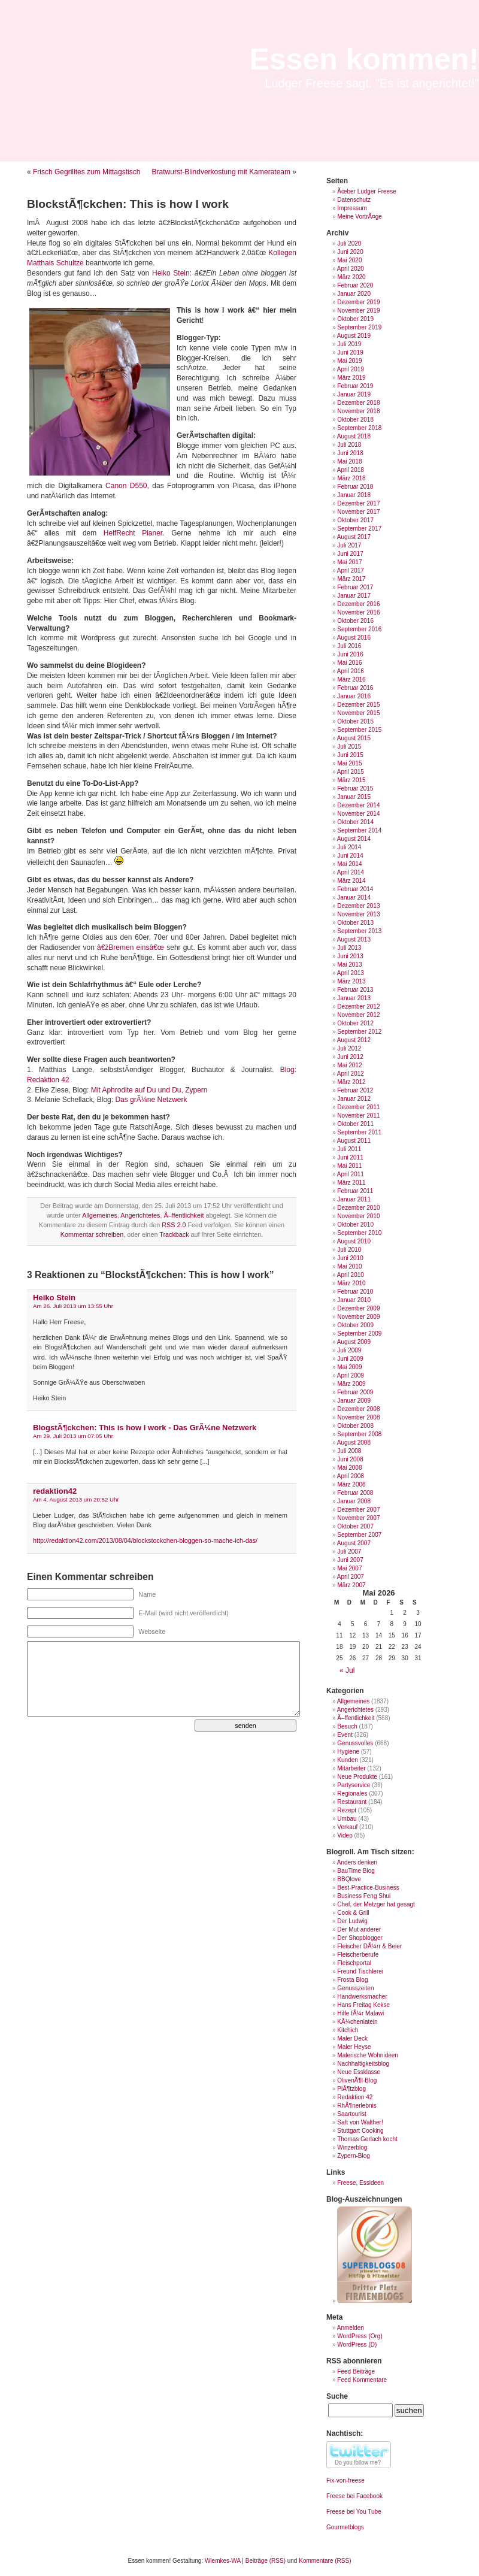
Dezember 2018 (358, 402)
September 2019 (359, 327)
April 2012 (350, 1073)
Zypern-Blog (353, 2156)
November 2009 (358, 1316)
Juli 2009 (349, 1350)
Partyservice (353, 1785)
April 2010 (350, 1275)
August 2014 (354, 839)
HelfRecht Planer (133, 533)
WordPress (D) (357, 2344)
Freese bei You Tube (353, 2511)
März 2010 (351, 1283)
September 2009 (359, 1333)
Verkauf (347, 1827)
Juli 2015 (349, 746)
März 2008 (351, 1484)
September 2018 (359, 428)
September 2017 (359, 528)
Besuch (347, 1726)
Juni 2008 (350, 1459)
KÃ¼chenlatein (357, 2021)
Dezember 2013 (358, 906)
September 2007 (359, 1534)
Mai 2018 (349, 461)
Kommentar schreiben (92, 1234)
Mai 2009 (349, 1367)
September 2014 (359, 830)
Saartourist (351, 2114)
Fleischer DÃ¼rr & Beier (369, 1946)
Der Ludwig (352, 1921)
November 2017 (358, 511)
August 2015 (354, 738)
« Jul (346, 1670)
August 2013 (354, 939)
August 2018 (354, 436)
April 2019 (350, 369)
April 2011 (350, 1174)
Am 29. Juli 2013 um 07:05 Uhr (73, 1436)
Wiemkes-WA (223, 2560)
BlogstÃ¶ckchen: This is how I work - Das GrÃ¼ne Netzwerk (144, 1427)
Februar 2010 (355, 1291)
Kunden (347, 1760)
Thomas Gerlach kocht (367, 2139)
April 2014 (350, 872)
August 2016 (354, 637)
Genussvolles (355, 1743)
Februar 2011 (355, 1191)
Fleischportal (354, 1963)
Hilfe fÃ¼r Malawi (360, 2013)
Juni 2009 (350, 1358)
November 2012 (358, 1015)
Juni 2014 (350, 855)
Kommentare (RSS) (325, 2560)
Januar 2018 (354, 495)
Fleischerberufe (357, 1954)
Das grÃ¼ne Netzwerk (151, 1099)
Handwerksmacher (362, 1996)
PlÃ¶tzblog (351, 2088)
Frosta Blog (352, 1979)
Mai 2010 (349, 1266)
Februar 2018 (355, 486)
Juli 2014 (349, 847)
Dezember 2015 (358, 704)
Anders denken (357, 1862)
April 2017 (350, 570)
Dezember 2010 (358, 1207)
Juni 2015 (350, 755)
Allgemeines (99, 1215)
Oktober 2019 (355, 319)
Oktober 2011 (355, 1124)
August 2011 (354, 1140)
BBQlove (348, 1879)
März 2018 (351, 478)
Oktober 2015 (355, 721)
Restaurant (351, 1802)
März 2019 (351, 377)
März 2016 (351, 679)
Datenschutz (354, 199)
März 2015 (351, 780)
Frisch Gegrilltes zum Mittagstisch (86, 172)
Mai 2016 (349, 662)
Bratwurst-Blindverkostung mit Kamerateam (221, 172)
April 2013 (350, 973)
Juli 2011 (349, 1149)
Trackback (174, 1234)
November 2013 (358, 914)
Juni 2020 (350, 252)
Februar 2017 (355, 587)
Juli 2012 (349, 1048)
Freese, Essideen (360, 2183)
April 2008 (350, 1476)
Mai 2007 (349, 1568)
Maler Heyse (354, 2047)
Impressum (351, 208)
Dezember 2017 (358, 503)
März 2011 (351, 1182)
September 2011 (359, 1132)
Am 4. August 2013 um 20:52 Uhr (76, 1499)
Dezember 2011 (358, 1107)
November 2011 (358, 1115)
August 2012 (354, 1040)
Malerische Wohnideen (367, 2055)
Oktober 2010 (355, 1224)
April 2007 (350, 1576)
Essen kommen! (364, 59)
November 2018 (358, 411)
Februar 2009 (355, 1392)
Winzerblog (352, 2147)
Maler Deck (352, 2038)
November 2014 (358, 813)
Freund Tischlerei (360, 1971)
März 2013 (351, 981)
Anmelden (350, 2327)
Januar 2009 (354, 1400)
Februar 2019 (355, 386)
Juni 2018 (350, 453)
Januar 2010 (354, 1300)
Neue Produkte (357, 1776)
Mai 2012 (349, 1065)
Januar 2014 (354, 897)
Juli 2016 (349, 646)
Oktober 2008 (355, 1425)
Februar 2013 (355, 989)
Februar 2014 (355, 889)
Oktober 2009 (355, 1325)
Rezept (346, 1810)
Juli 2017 (349, 545)
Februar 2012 (355, 1090)
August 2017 (354, 537)
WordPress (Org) (359, 2336)
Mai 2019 (349, 361)
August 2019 (354, 335)
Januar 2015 (354, 797)
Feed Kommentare (362, 2380)
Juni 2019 (350, 352)
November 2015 (358, 713)
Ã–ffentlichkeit (183, 1215)
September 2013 (359, 931)
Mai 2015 (349, 763)
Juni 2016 (350, 654)
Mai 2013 (349, 964)
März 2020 (351, 277)
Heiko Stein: (170, 273)
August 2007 (354, 1543)
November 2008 (358, 1417)
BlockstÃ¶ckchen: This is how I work (128, 204)
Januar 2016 (354, 696)
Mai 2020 (349, 260)
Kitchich (347, 2030)
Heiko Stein (54, 1297)
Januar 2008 (354, 1501)
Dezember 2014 (358, 805)
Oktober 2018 (355, 419)
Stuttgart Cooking (360, 2130)
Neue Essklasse (358, 2072)
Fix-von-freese (345, 2480)
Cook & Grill (353, 1912)
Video (344, 1835)
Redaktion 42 (354, 2097)
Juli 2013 (349, 948)
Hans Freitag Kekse (363, 2005)
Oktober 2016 (355, 620)
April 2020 (350, 268)
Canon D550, (127, 486)
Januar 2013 (354, 998)
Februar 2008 (355, 1493)
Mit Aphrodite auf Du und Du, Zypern (149, 1090)
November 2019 (358, 310)
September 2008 (359, 1434)
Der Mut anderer (359, 1929)
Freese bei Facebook (354, 2496)
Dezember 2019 (358, 302)
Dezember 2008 (358, 1409)
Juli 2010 (349, 1249)
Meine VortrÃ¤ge (359, 216)
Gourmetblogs (345, 2527)
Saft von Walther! (360, 2122)
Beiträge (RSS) (265, 2560)
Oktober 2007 (355, 1526)
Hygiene (348, 1751)
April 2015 (350, 771)
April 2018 (350, 470)
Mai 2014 (349, 864)
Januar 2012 (354, 1098)
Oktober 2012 (355, 1023)
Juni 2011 (350, 1157)
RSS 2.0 (174, 1224)
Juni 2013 (350, 956)
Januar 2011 (354, 1199)
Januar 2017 (354, 595)
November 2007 (358, 1518)
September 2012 (359, 1031)
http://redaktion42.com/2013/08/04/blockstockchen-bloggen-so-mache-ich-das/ (145, 1540)
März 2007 (351, 1585)
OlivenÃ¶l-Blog (357, 2080)
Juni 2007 (350, 1560)
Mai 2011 (349, 1166)
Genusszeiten (355, 1988)
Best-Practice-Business (368, 1887)
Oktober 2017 (355, 520)
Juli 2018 (349, 444)
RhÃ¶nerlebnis (356, 2105)
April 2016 (350, 671)
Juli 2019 (349, 344)
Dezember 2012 (358, 1006)
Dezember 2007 (358, 1509)
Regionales (352, 1793)
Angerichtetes (140, 1215)
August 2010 (354, 1241)
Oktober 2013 (355, 922)
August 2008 (354, 1442)
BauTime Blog (355, 1870)
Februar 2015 (355, 788)
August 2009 (354, 1342)
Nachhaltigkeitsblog (363, 2063)
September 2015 (359, 730)
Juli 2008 (349, 1451)
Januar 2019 (354, 394)
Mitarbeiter (351, 1768)
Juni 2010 (350, 1258)
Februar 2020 (355, 285)
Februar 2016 (355, 688)
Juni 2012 (350, 1057)
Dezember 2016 (358, 604)
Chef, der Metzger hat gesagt (376, 1904)
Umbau (346, 1818)
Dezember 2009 (358, 1308)
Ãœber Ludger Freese (366, 191)
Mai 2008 (349, 1467)
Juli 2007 (349, 1551)
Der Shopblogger (360, 1938)
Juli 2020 (349, 243)
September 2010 (359, 1233)
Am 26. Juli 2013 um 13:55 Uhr (73, 1306)
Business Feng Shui (363, 1896)
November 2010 (358, 1216)
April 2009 (350, 1375)
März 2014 (351, 880)
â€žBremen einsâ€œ (130, 947)
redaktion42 (55, 1491)
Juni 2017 (350, 553)
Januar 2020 (354, 293)
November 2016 (358, 612)
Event (345, 1735)
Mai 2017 (349, 562)
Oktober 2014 (355, 822)
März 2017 (351, 579)
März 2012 (351, 1082)
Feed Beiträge (356, 2371)
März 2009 (351, 1384)
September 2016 (359, 629)
